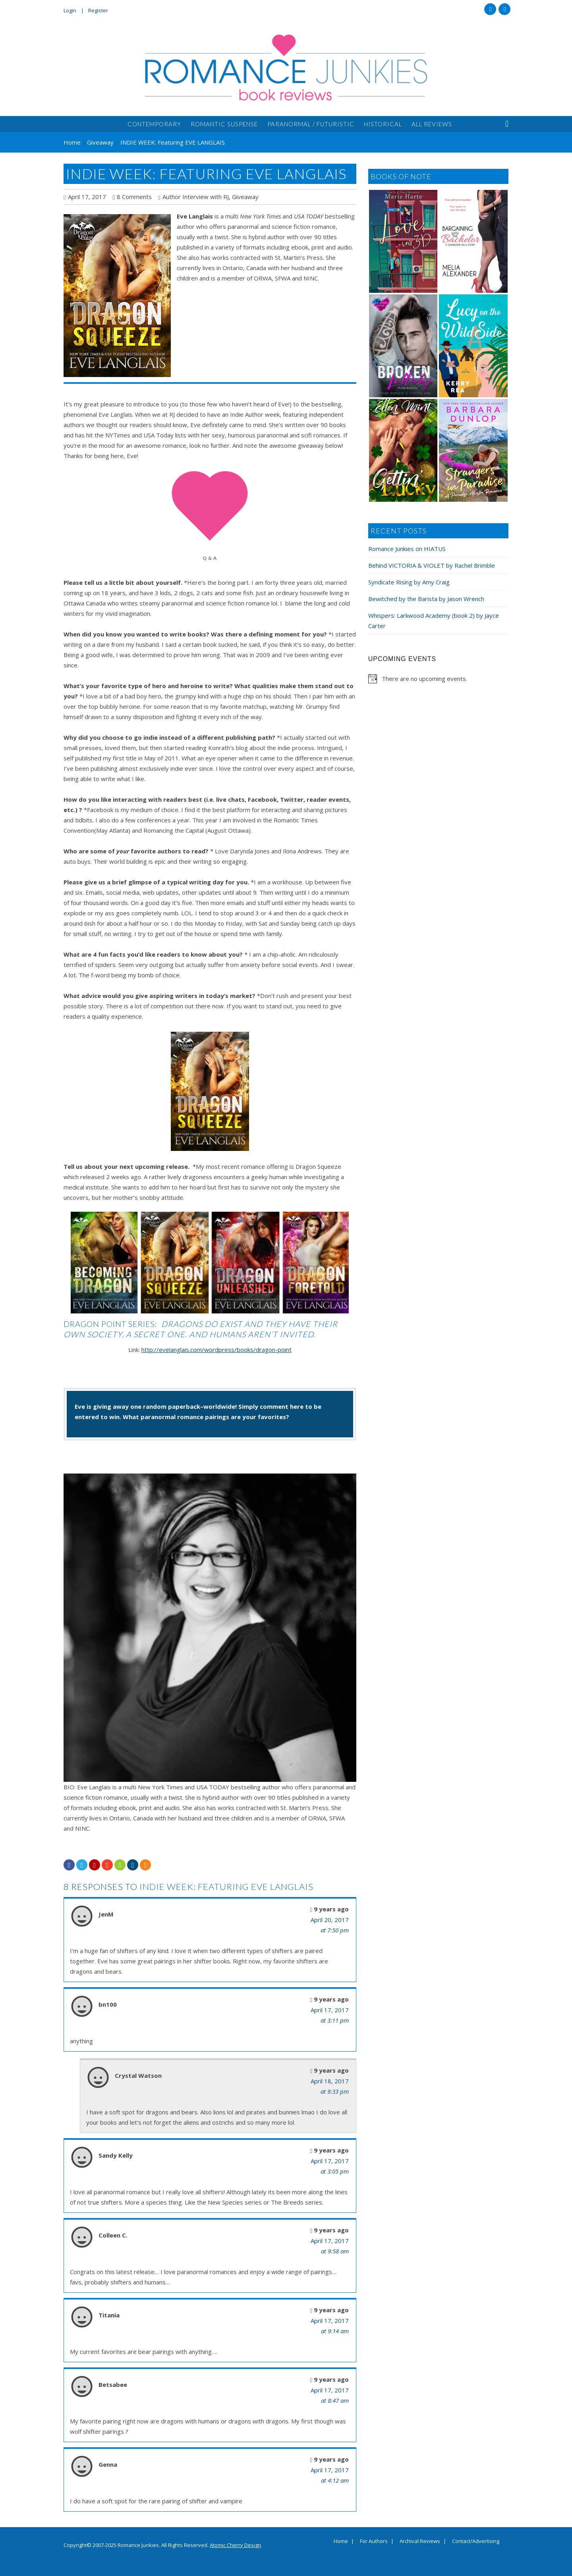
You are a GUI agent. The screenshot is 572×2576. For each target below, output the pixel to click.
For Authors (374, 2541)
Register (98, 10)
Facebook (490, 9)
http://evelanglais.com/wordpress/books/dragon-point (216, 1350)
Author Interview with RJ (195, 197)
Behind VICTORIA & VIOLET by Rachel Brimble (431, 565)
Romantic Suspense (224, 124)
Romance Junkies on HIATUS (407, 549)
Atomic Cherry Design (235, 2545)
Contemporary (154, 124)
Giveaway (245, 197)
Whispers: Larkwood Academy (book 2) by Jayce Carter (433, 620)
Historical (383, 124)
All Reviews (432, 124)
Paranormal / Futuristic (310, 124)
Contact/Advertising (475, 2541)
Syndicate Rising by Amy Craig (409, 582)
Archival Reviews (420, 2541)
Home (341, 2541)
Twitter (504, 9)
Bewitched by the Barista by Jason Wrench (426, 599)
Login (70, 10)
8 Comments (134, 197)
